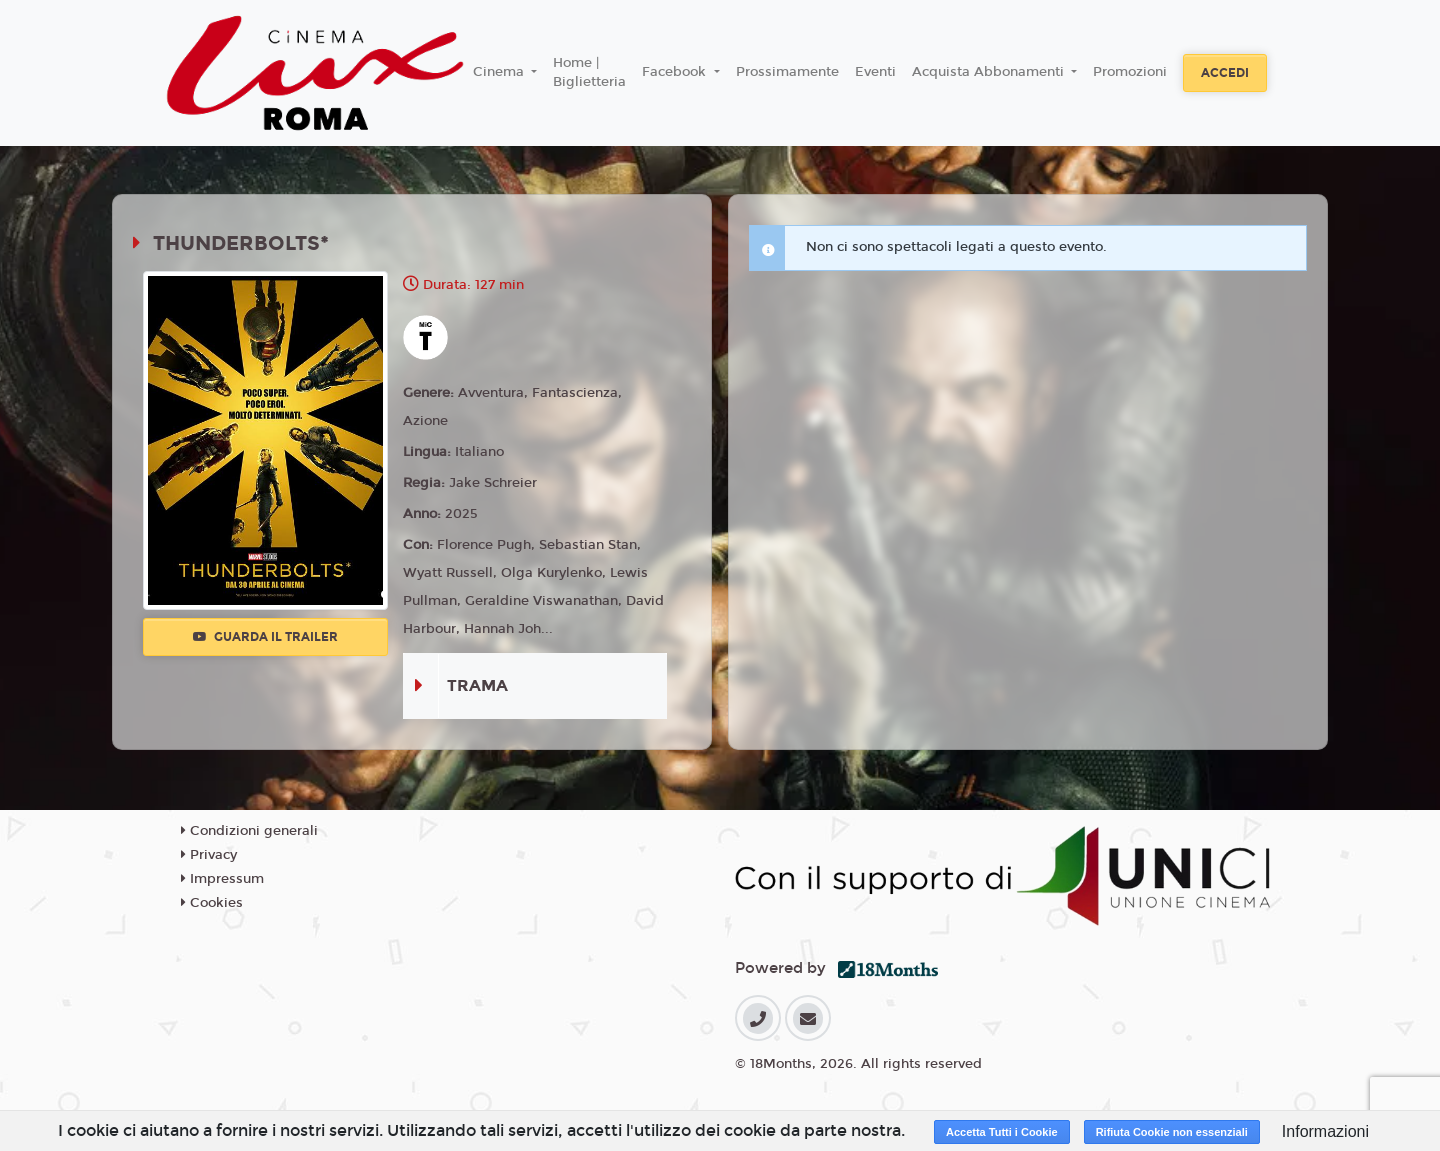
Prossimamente (787, 72)
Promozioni (1130, 72)
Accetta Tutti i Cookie (1002, 1132)
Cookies (212, 903)
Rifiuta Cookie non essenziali (1172, 1132)
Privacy (209, 855)
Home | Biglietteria (589, 73)
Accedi (1225, 73)
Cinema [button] (500, 72)
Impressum (222, 879)
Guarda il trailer (265, 637)
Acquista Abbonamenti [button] (990, 72)
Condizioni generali (249, 831)
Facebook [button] (676, 72)
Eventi (875, 72)
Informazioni (1325, 1131)
